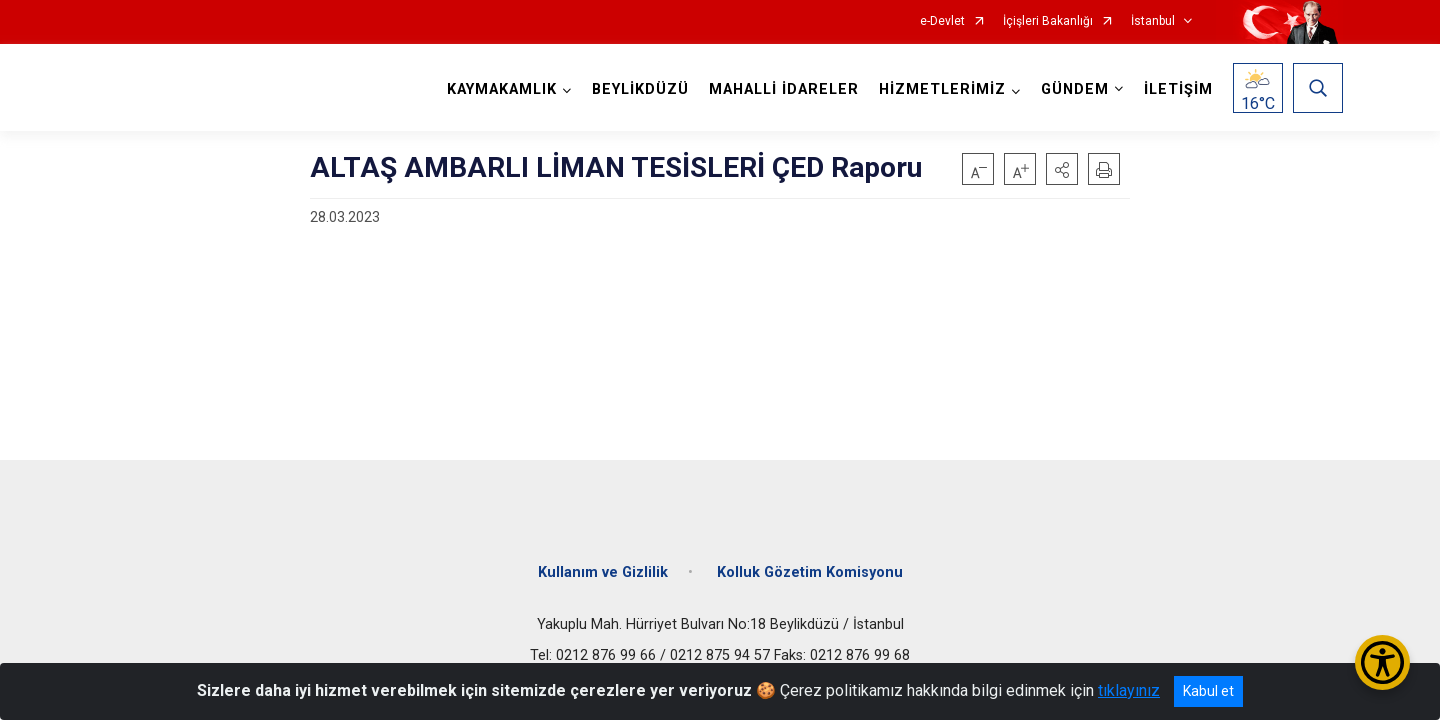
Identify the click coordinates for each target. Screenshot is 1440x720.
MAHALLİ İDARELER (784, 89)
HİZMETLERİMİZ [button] (942, 89)
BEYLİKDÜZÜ (640, 89)
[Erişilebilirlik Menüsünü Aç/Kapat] (1382, 662)
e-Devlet (942, 21)
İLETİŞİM (1178, 89)
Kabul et (1208, 691)
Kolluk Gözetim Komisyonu (810, 572)
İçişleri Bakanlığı (1048, 21)
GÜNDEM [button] (1075, 89)
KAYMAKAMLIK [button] (502, 89)
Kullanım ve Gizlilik (603, 572)
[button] (1062, 169)
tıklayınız (1129, 690)
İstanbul (1153, 21)
